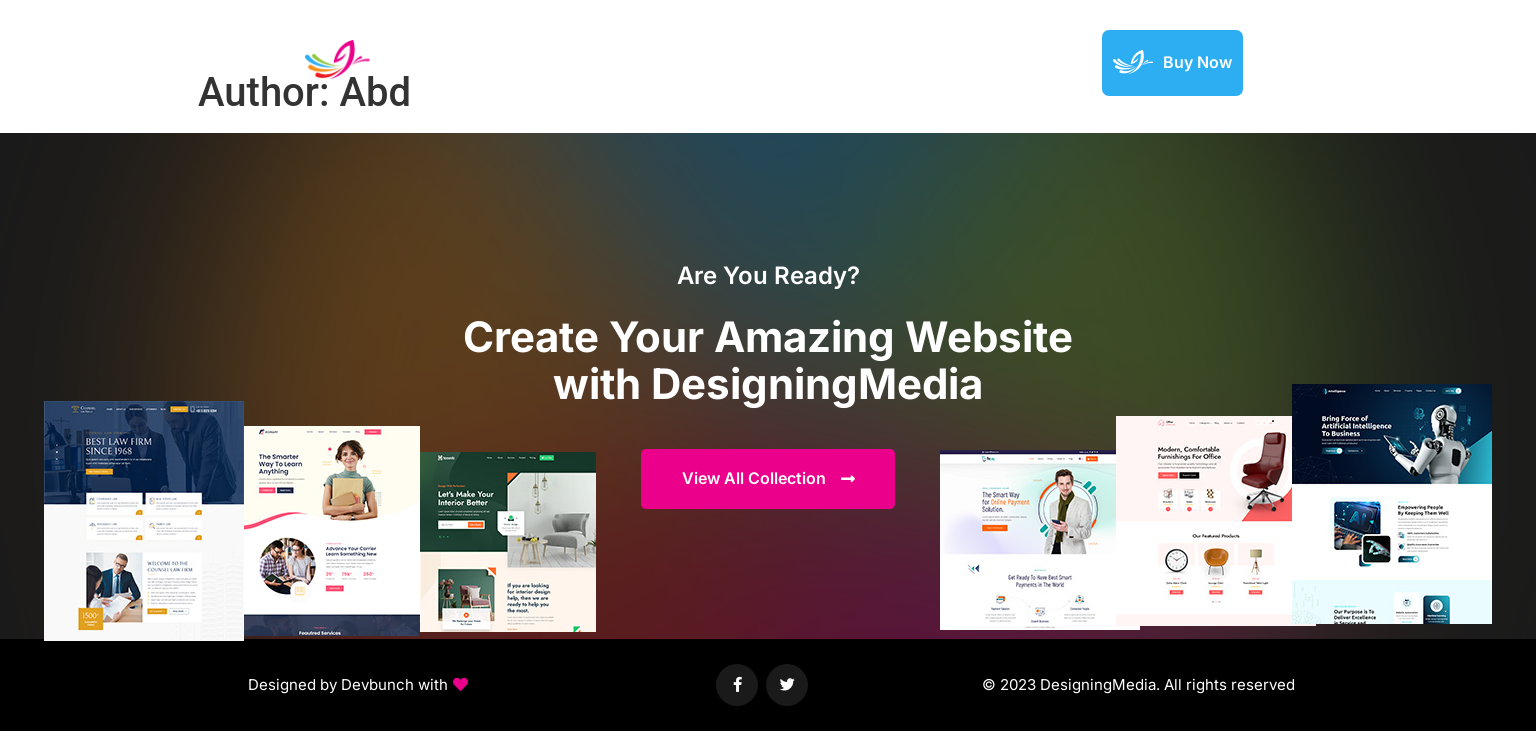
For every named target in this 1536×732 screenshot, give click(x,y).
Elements (877, 62)
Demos (795, 62)
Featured (966, 62)
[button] (358, 687)
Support (1051, 62)
